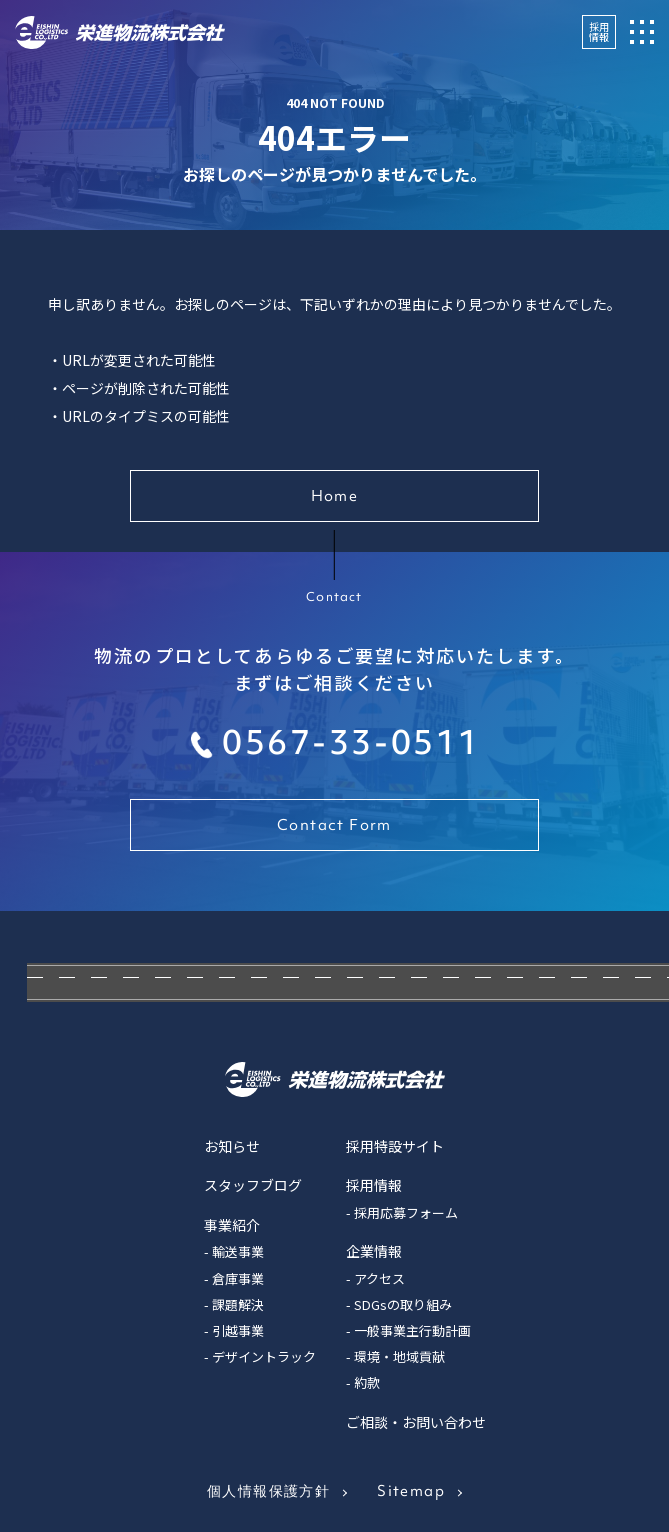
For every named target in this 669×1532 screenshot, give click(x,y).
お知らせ (232, 1146)
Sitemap (411, 1491)
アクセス (379, 1278)
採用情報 (599, 31)
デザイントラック (264, 1356)
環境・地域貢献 (399, 1356)
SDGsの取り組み (403, 1304)
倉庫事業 (238, 1278)
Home (335, 496)
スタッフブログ (253, 1185)
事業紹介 (232, 1225)
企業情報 (374, 1251)
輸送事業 (238, 1251)
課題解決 (238, 1304)
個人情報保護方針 (268, 1491)
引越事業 (238, 1330)
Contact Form (334, 825)
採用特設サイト (395, 1146)
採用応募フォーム (406, 1212)
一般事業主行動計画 (412, 1330)
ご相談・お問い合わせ (416, 1422)
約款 (367, 1382)
